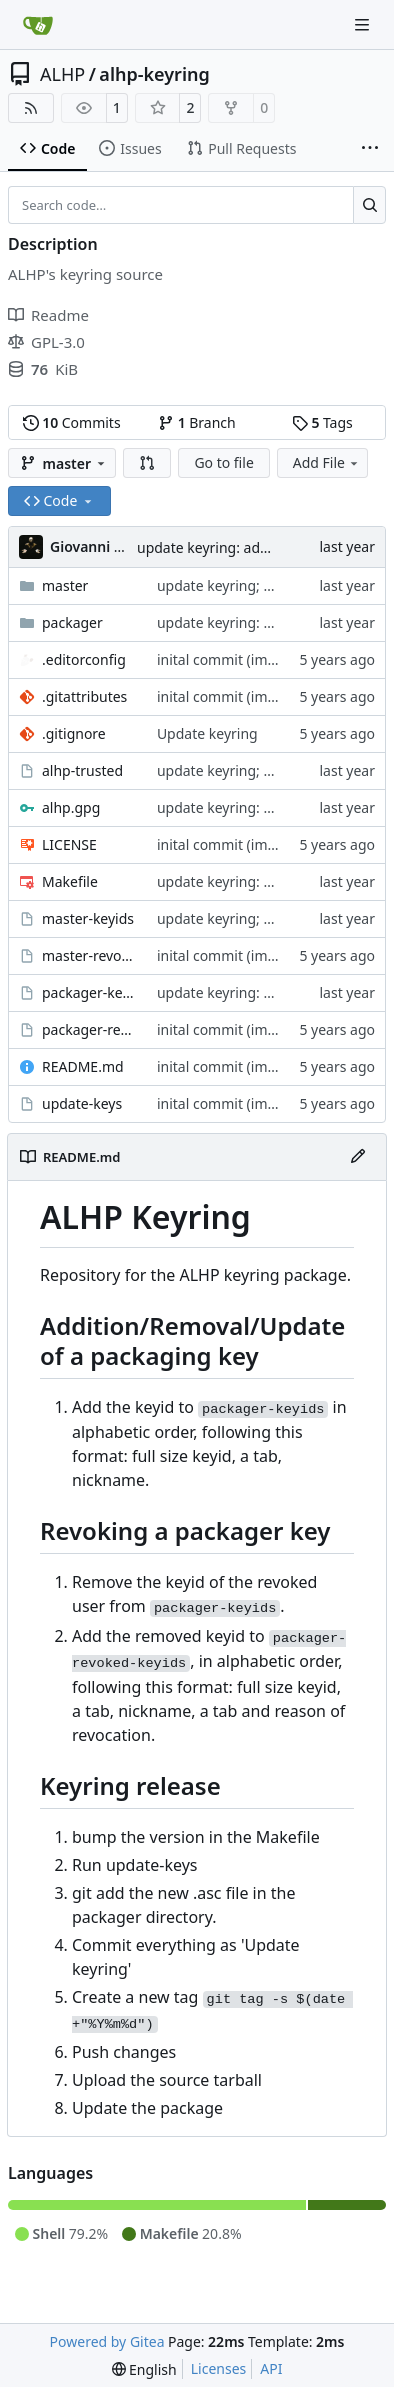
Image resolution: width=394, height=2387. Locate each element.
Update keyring (207, 733)
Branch (197, 422)
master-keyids (88, 918)
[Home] (38, 25)
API (271, 2368)
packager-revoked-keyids (89, 1029)
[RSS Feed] (31, 108)
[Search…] (369, 205)
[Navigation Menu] (364, 24)
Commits (72, 422)
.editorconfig (84, 659)
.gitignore (74, 733)
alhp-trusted (82, 770)
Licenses (219, 2368)
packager (72, 622)
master (65, 585)
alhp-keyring (154, 74)
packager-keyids (89, 992)
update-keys (82, 1103)
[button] (147, 463)
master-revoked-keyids (89, 955)
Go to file (223, 462)
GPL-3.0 (46, 342)
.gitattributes (84, 696)
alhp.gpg (71, 807)
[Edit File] (358, 1157)
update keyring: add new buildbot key (260, 547)
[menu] (144, 2369)
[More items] (370, 149)
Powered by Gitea (107, 2341)
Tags (322, 422)
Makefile (70, 881)
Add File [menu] (327, 462)
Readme (48, 315)
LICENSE (69, 844)
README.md (83, 1066)
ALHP (62, 74)
